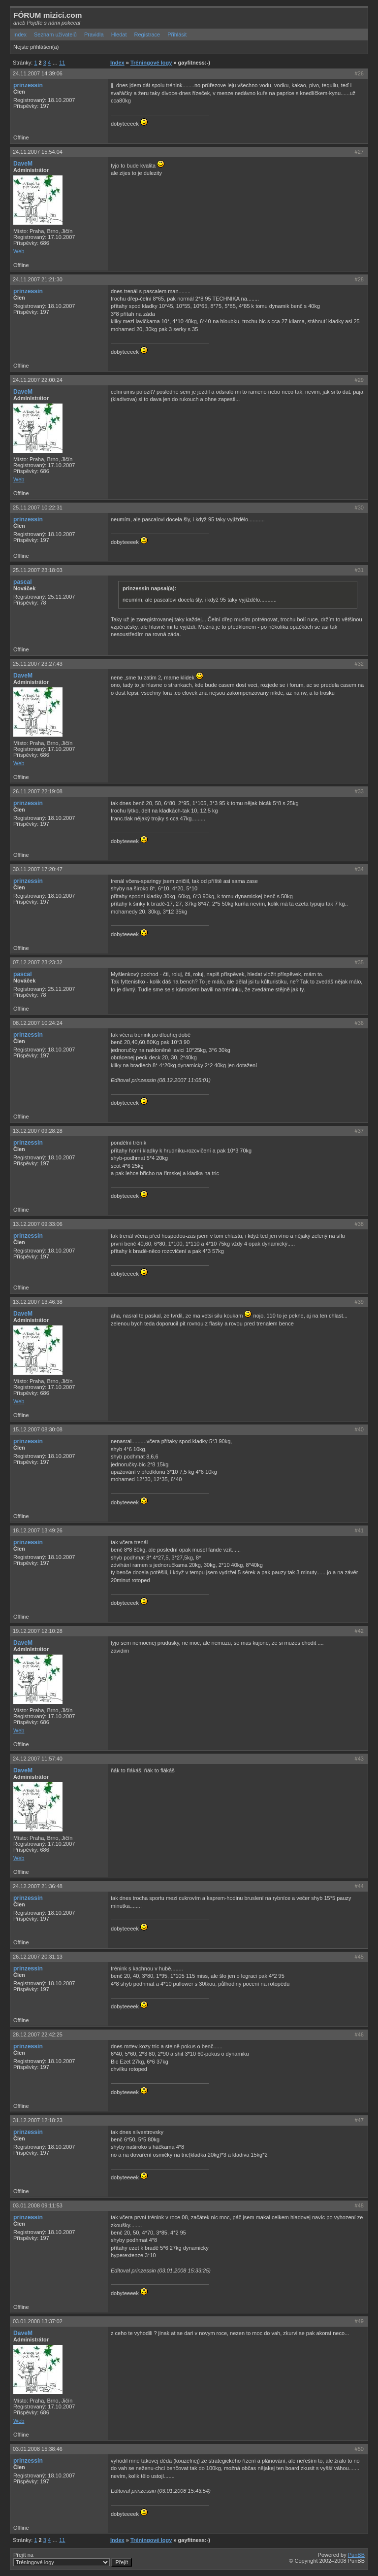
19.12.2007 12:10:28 (38, 1631)
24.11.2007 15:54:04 (38, 152)
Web (18, 251)
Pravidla (94, 34)
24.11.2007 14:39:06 (38, 73)
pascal (22, 581)
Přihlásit (177, 34)
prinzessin (28, 85)
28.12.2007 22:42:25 (38, 2034)
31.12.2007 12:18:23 (38, 2120)
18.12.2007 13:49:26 (38, 1530)
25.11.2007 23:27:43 (38, 664)
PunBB (356, 2555)
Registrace (147, 34)
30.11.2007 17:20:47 (38, 869)
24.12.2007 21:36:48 (38, 1886)
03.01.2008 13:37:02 (38, 2321)
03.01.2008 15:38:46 (38, 2449)
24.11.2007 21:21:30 (38, 279)
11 (62, 63)
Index (20, 34)
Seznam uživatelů (55, 34)
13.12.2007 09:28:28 (38, 1131)
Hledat (119, 34)
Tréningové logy (151, 63)
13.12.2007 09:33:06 (38, 1224)
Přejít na (72, 2559)
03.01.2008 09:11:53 (38, 2205)
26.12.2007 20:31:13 (38, 1957)
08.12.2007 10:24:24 (38, 1023)
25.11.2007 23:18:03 (38, 570)
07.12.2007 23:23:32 (38, 962)
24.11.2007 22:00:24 (38, 380)
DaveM (22, 163)
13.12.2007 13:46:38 (38, 1302)
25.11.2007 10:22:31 (38, 507)
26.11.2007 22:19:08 (38, 791)
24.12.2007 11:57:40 (38, 1759)
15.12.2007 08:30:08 (38, 1429)
